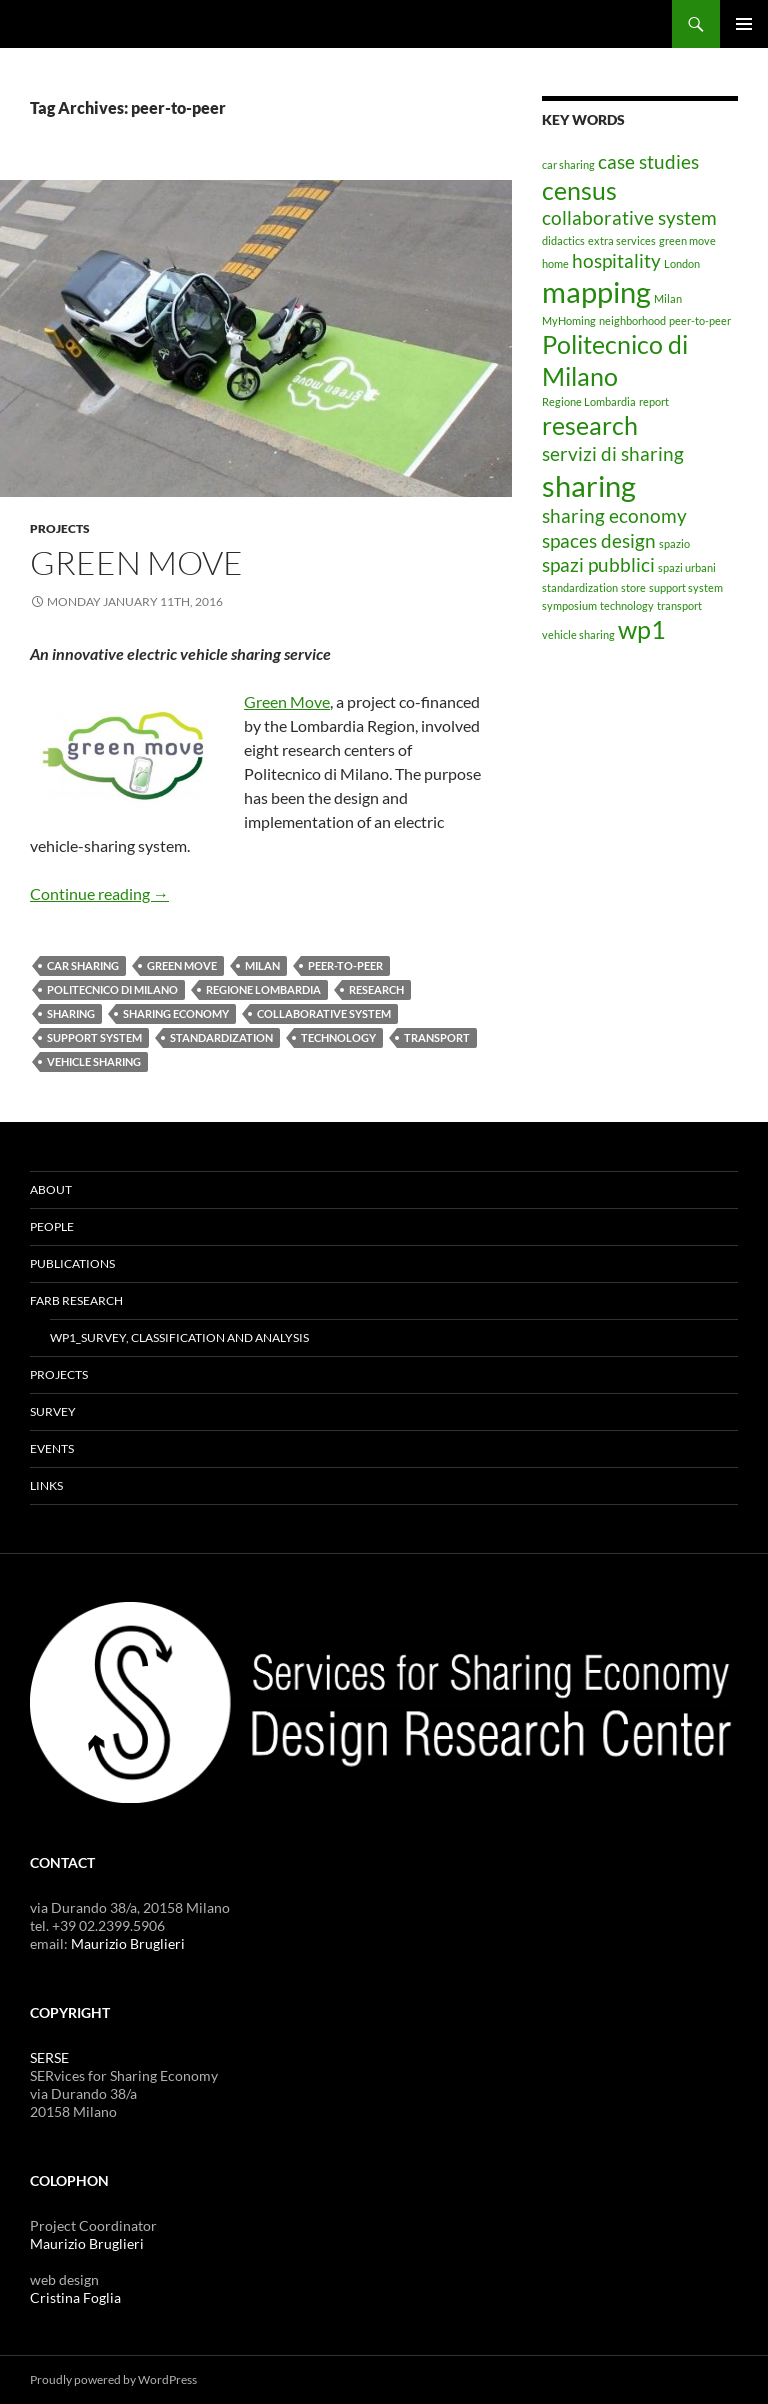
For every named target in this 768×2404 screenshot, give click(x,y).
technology (338, 1037)
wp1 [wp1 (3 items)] (642, 629)
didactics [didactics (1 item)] (563, 240)
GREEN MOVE (136, 562)
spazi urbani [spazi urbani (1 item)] (687, 567)
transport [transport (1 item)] (679, 605)
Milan (262, 965)
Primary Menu (744, 24)
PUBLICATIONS (72, 1263)
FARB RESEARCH (76, 1300)
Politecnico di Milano (112, 989)
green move (182, 965)
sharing (71, 1013)
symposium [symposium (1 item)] (569, 605)
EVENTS (52, 1448)
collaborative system (324, 1013)
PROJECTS (60, 528)
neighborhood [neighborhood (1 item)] (632, 320)
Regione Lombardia (263, 989)
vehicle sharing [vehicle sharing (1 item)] (578, 634)
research (376, 989)
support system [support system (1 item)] (686, 587)
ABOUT (51, 1189)
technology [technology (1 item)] (627, 605)
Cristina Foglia (75, 2297)
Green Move (287, 701)
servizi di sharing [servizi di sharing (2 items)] (613, 453)
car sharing (83, 965)
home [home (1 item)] (555, 263)
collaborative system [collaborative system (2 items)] (629, 217)
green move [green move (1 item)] (687, 240)
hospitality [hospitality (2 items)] (616, 260)
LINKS (46, 1485)
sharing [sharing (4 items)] (589, 485)
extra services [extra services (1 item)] (622, 240)
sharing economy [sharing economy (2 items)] (614, 515)
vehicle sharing (94, 1061)
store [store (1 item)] (633, 587)
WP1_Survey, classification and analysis (179, 1337)
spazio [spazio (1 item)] (674, 543)
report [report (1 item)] (654, 401)
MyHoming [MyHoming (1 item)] (569, 320)
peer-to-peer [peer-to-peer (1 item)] (700, 320)
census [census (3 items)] (579, 190)
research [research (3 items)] (590, 425)
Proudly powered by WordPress (113, 2379)
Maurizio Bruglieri (128, 1943)
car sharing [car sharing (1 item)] (568, 164)
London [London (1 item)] (682, 263)
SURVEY (53, 1411)
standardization (221, 1037)
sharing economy (176, 1013)
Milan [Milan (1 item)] (668, 298)
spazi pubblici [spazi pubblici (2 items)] (598, 564)
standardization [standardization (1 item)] (580, 587)
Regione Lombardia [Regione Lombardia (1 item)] (589, 401)
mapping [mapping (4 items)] (596, 291)
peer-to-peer (345, 965)
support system (94, 1037)
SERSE (49, 2057)
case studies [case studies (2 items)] (648, 161)
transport (437, 1037)
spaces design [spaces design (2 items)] (599, 540)
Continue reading (99, 893)
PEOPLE (52, 1226)
